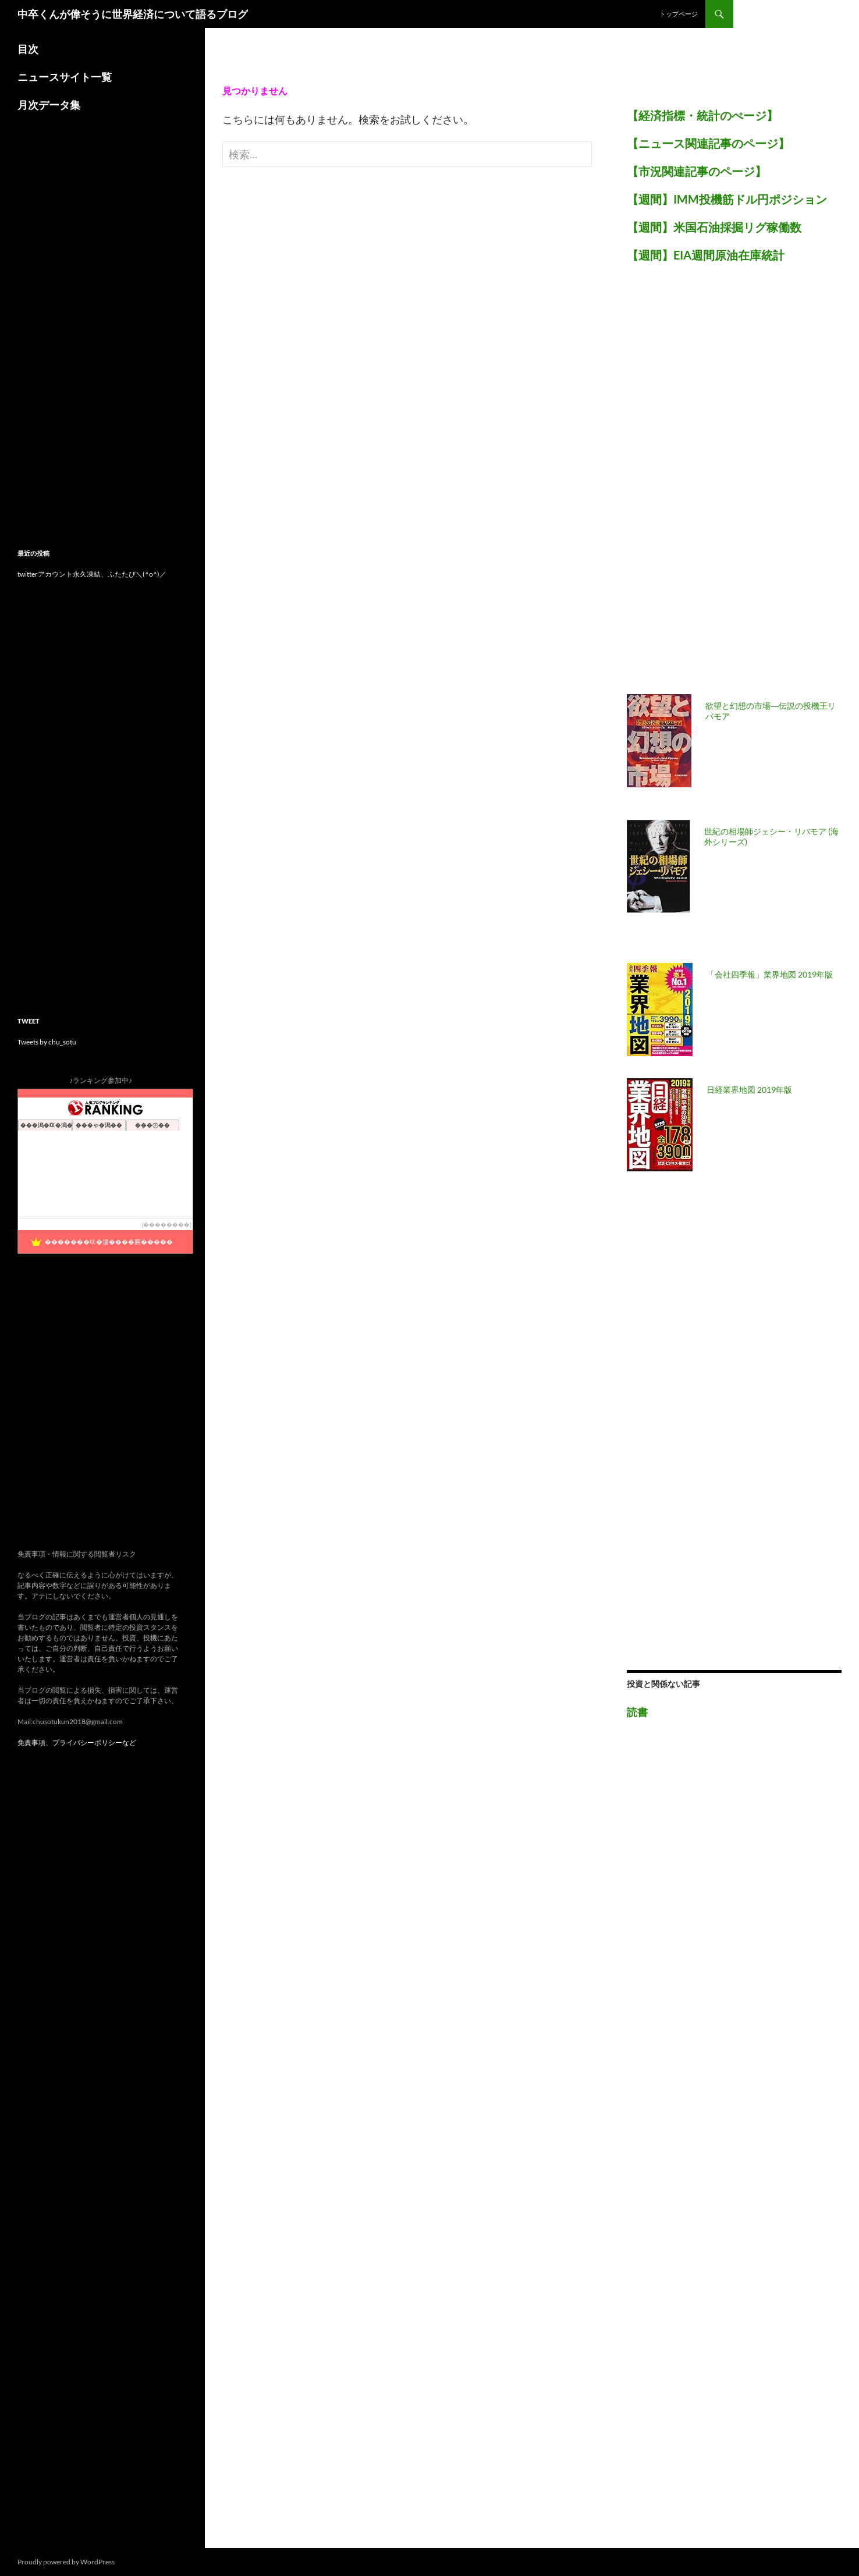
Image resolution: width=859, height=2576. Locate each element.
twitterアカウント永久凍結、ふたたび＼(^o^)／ (91, 574)
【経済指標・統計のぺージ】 (702, 115)
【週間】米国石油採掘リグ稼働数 (714, 227)
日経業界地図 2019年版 (749, 1090)
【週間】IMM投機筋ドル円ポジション (727, 199)
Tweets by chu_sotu (46, 1041)
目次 (27, 48)
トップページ (678, 13)
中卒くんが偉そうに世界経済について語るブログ (132, 14)
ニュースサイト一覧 (64, 76)
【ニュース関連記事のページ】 (708, 143)
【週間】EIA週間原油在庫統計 (706, 255)
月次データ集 (48, 104)
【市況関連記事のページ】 (696, 171)
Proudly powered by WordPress (66, 2561)
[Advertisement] (714, 485)
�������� (166, 1224)
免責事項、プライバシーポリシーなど (76, 1742)
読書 (637, 1712)
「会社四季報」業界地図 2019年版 (770, 974)
